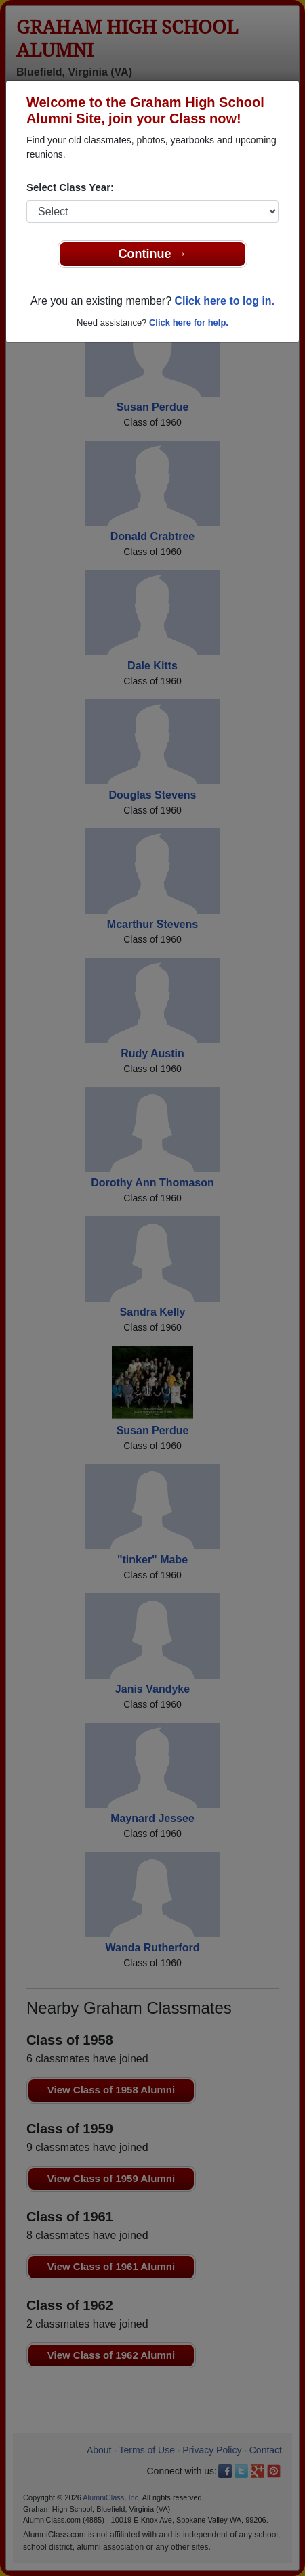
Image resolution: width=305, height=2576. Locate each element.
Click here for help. (188, 322)
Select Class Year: (70, 187)
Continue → (153, 254)
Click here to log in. (224, 301)
